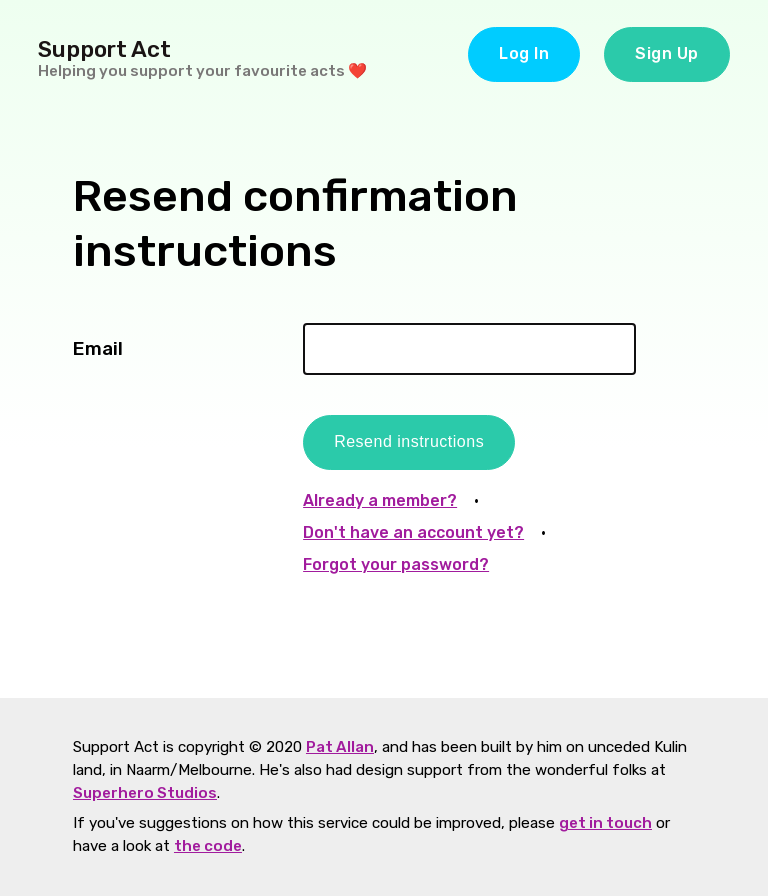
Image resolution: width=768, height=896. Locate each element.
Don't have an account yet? (413, 532)
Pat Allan (340, 747)
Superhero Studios (145, 793)
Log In (524, 53)
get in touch (605, 823)
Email (98, 348)
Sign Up (667, 53)
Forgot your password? (396, 564)
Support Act (104, 49)
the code (208, 846)
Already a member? (380, 500)
